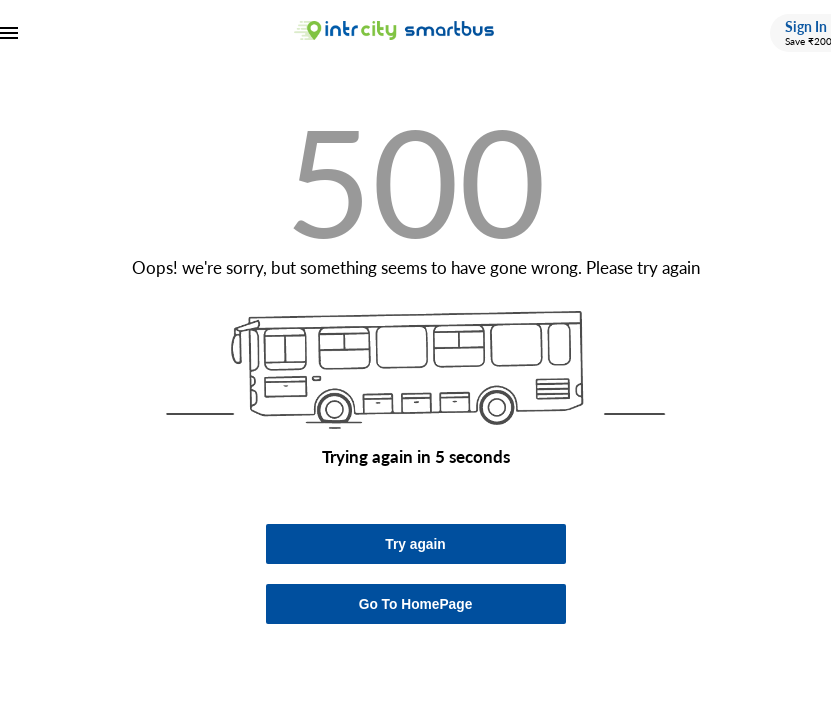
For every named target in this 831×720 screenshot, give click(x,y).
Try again (415, 544)
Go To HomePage (416, 604)
